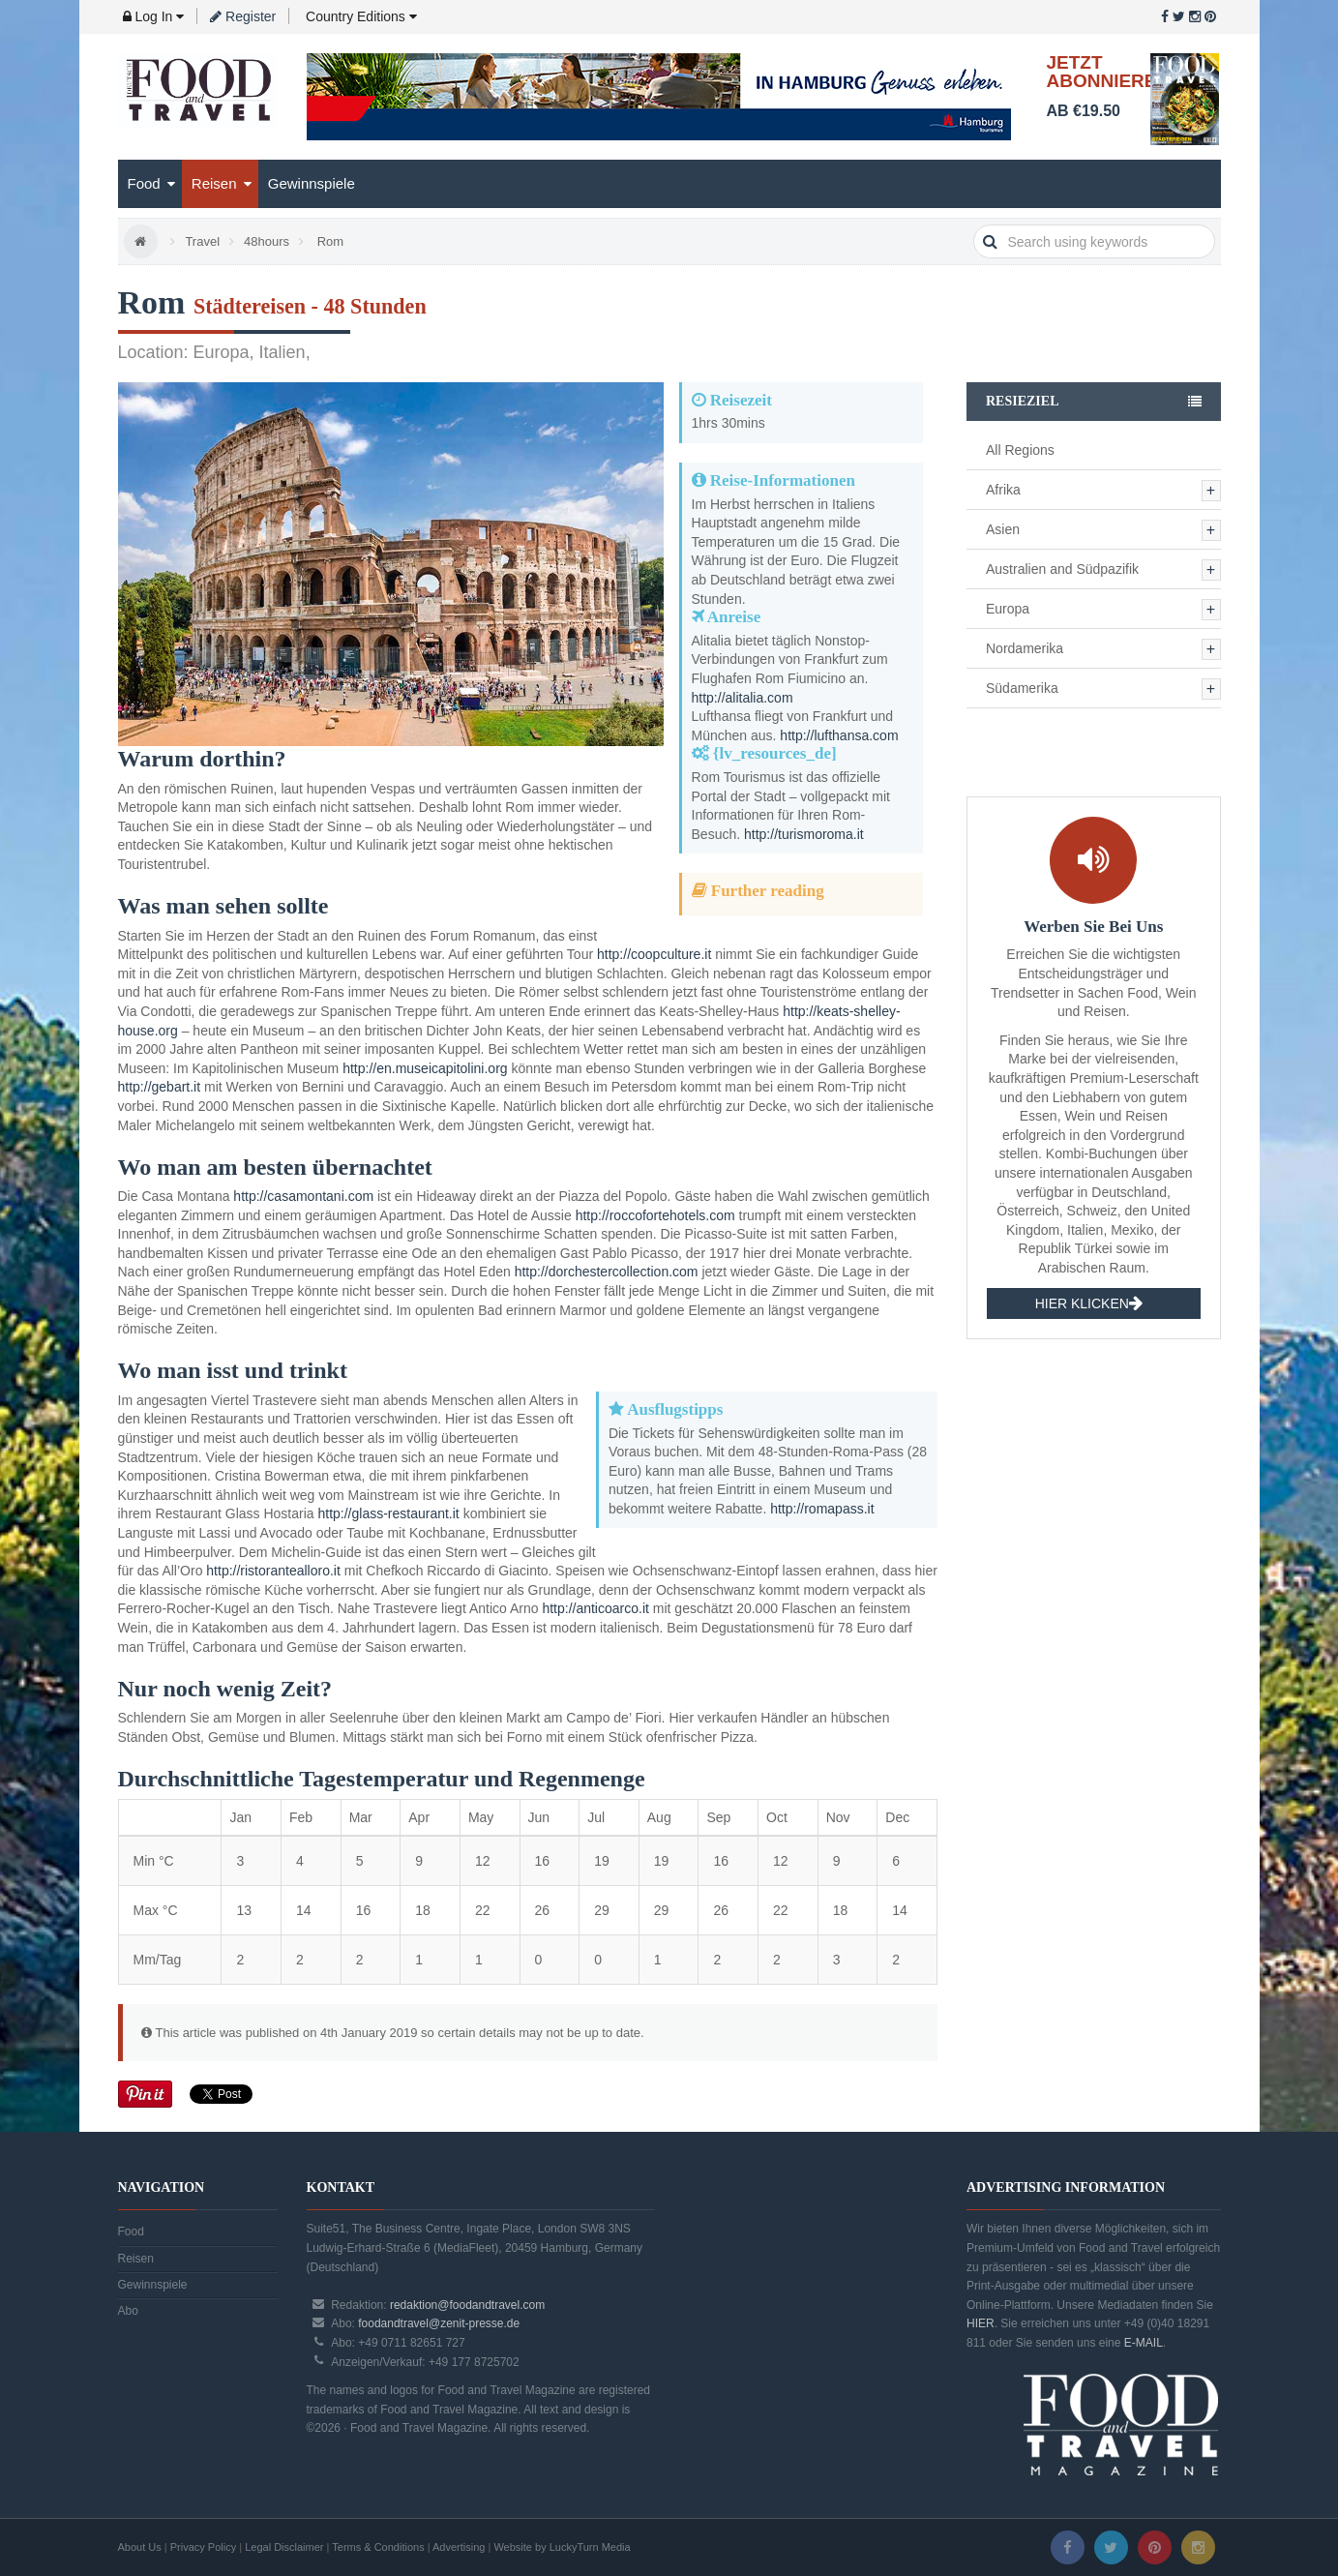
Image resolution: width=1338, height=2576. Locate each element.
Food (151, 183)
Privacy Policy (203, 2547)
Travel (202, 241)
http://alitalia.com (742, 697)
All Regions (1020, 450)
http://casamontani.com (303, 1196)
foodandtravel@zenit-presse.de (439, 2323)
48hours (266, 241)
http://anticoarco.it (595, 1608)
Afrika (1003, 489)
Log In (154, 16)
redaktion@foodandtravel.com (467, 2305)
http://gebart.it (159, 1086)
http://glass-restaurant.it (388, 1513)
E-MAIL (1143, 2343)
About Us (140, 2547)
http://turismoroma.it (804, 834)
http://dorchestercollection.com (607, 1271)
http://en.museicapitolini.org (424, 1068)
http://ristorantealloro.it (273, 1570)
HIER (980, 2323)
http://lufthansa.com (839, 735)
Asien (1003, 529)
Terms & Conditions (378, 2547)
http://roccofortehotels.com (655, 1215)
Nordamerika (1024, 648)
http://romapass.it (822, 1508)
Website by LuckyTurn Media (561, 2547)
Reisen (222, 183)
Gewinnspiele (311, 183)
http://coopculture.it (654, 954)
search (990, 241)
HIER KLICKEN (1089, 1304)
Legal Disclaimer (284, 2547)
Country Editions (359, 16)
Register (243, 16)
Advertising (458, 2547)
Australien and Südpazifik (1062, 569)
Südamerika (1022, 688)
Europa (1007, 608)
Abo (128, 2311)
